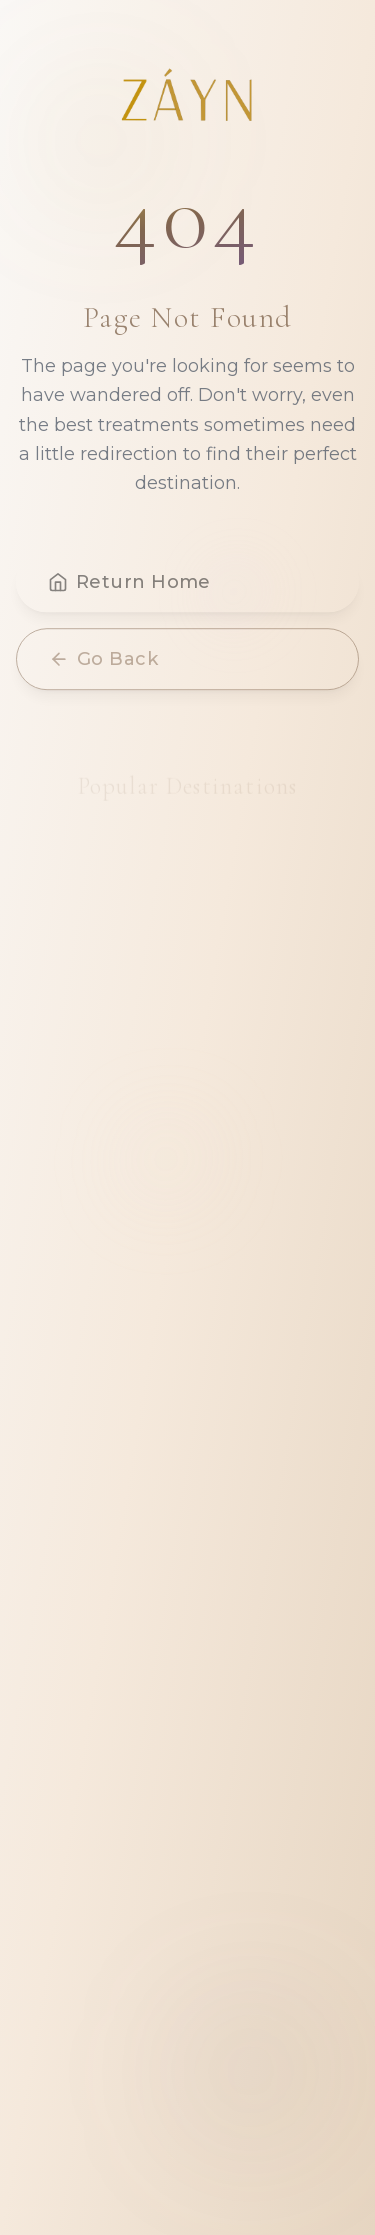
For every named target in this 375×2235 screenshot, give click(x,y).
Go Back (103, 662)
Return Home (129, 585)
